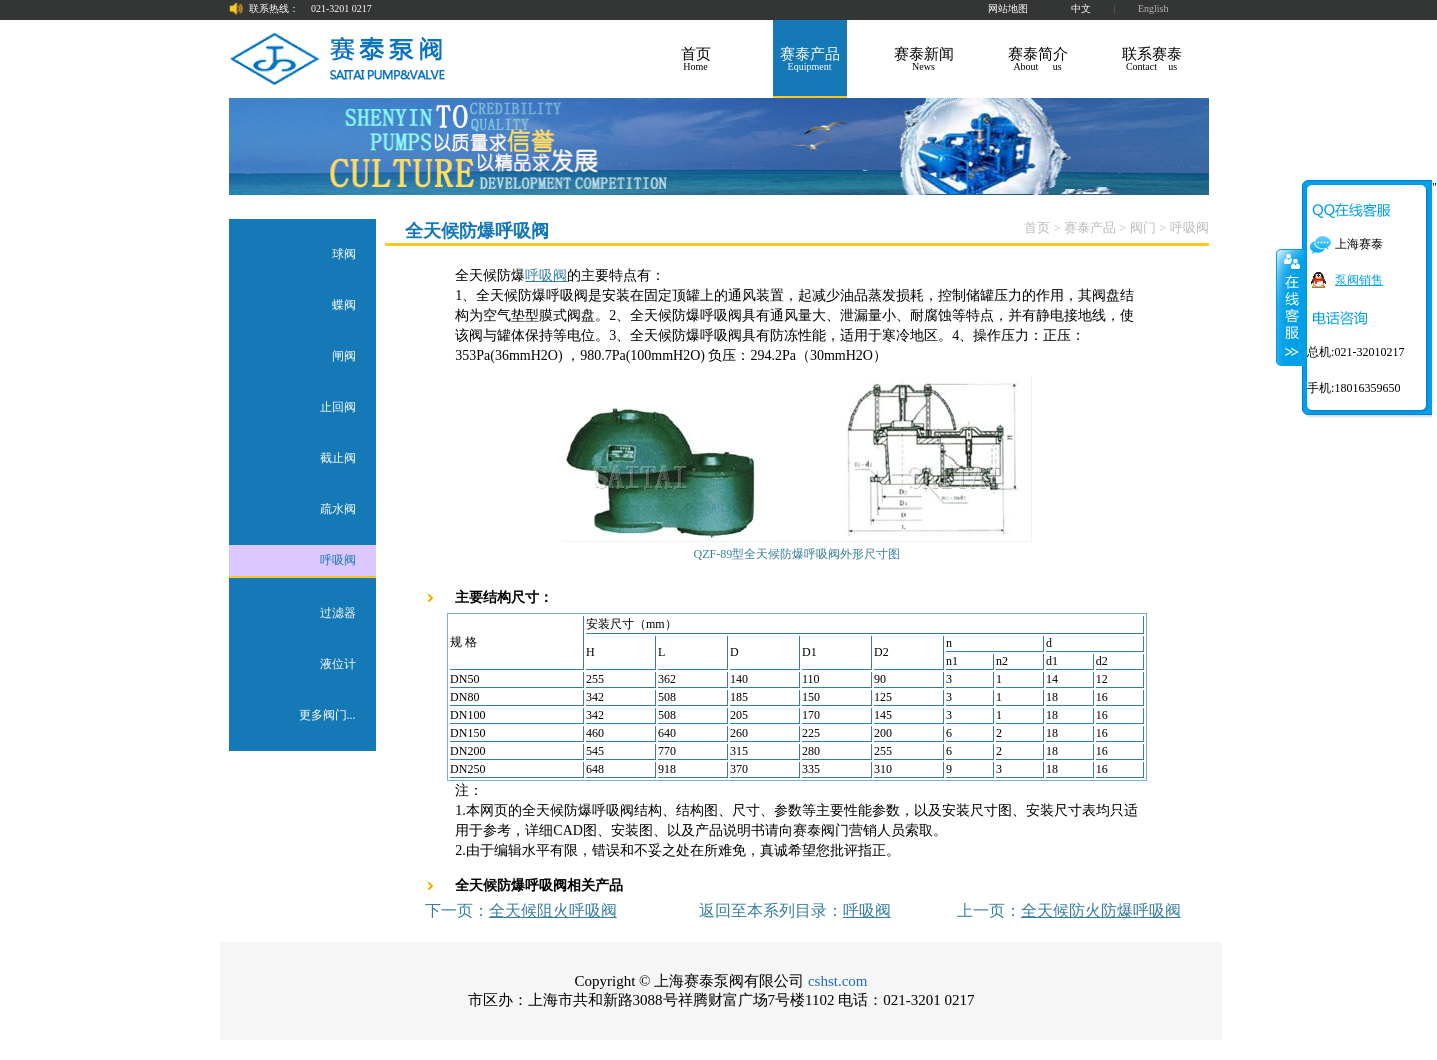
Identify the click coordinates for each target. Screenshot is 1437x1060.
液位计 (338, 664)
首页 (1037, 227)
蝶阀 (344, 305)
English (1153, 8)
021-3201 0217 (341, 8)
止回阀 (338, 407)
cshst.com (838, 981)
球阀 (344, 254)
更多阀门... (327, 715)
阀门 (1143, 227)
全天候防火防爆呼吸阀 (1101, 910)
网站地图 (1008, 8)
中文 (1081, 8)
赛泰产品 (1090, 227)
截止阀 (338, 458)
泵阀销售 (1359, 280)
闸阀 (344, 356)
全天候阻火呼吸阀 (553, 910)
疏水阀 (338, 509)
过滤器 (338, 613)
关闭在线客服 (1290, 307)
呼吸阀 (338, 560)
